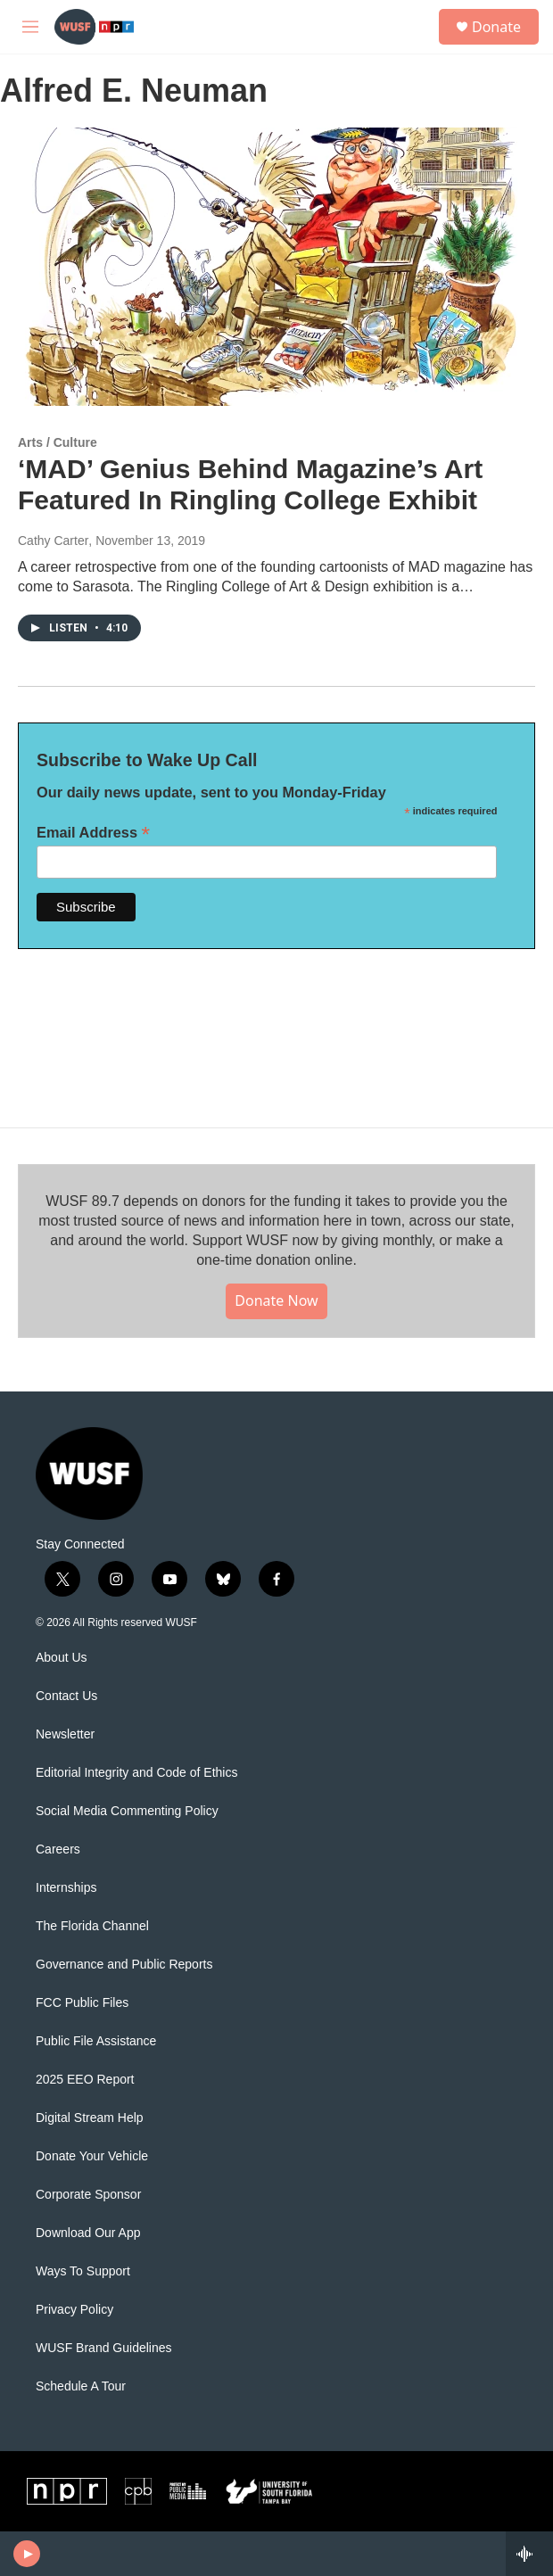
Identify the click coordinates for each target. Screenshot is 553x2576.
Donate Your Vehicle (92, 2156)
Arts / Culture (57, 442)
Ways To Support (83, 2271)
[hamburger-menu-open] (29, 27)
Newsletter (65, 1734)
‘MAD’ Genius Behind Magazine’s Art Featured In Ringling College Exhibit (250, 484)
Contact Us (66, 1696)
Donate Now (276, 1300)
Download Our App (88, 2233)
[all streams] (529, 2553)
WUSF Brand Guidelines (104, 2348)
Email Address (93, 832)
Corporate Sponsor (88, 2194)
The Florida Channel (92, 1926)
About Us (61, 1657)
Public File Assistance (96, 2041)
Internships (66, 1888)
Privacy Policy (74, 2309)
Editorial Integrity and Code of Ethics (136, 1772)
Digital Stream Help (90, 2118)
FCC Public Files (82, 2003)
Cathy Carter (53, 540)
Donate (496, 27)
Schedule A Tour (81, 2386)
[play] (27, 2554)
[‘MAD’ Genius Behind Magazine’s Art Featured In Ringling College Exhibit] (267, 267)
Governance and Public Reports (124, 1964)
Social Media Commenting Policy (127, 1811)
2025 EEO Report (85, 2079)
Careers (58, 1849)
